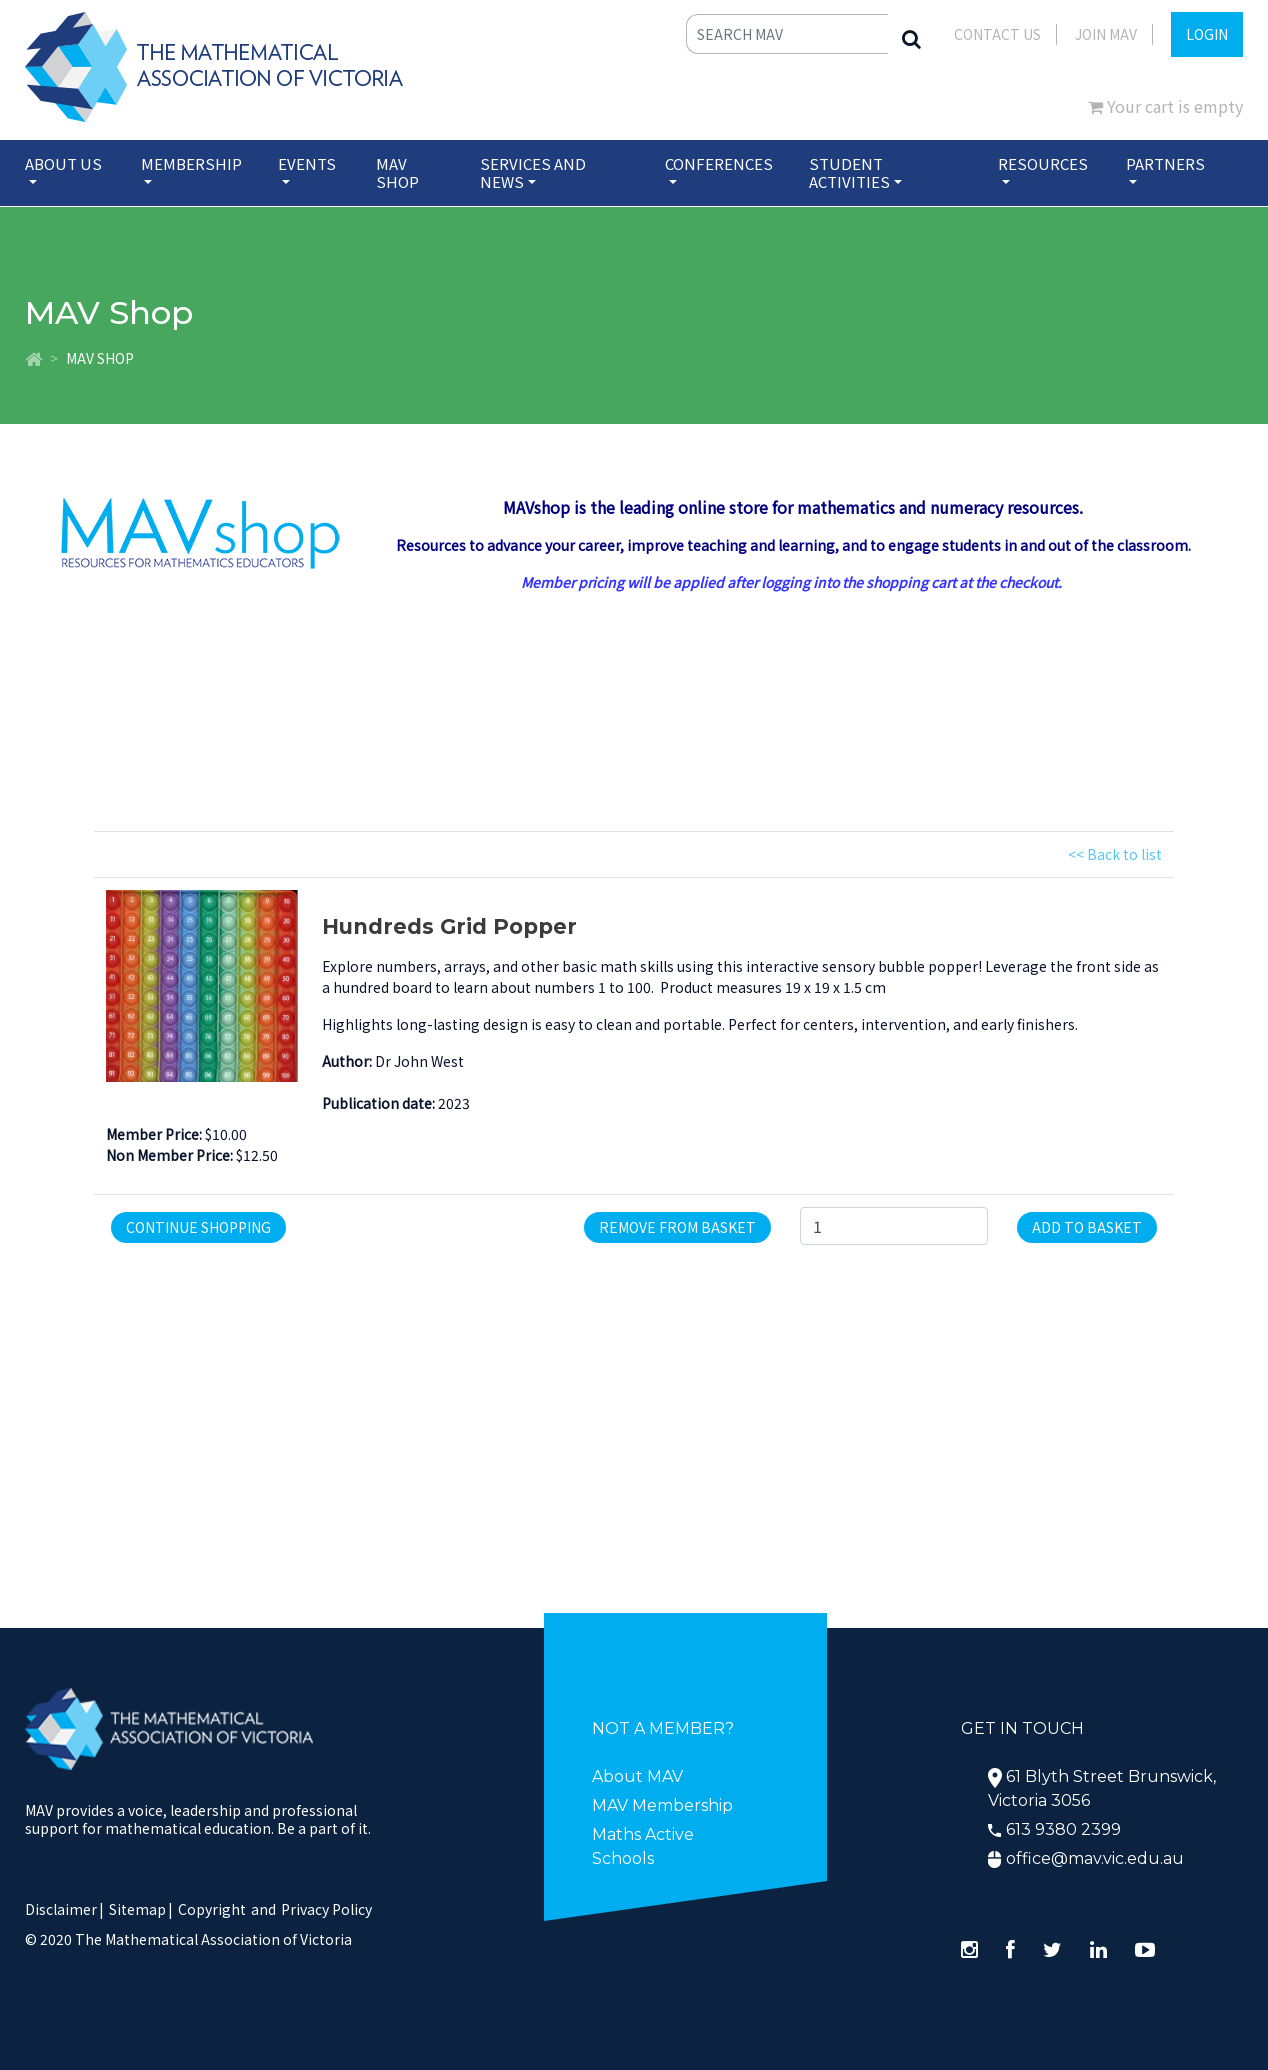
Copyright (212, 1909)
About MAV (637, 1776)
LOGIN (1207, 34)
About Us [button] (63, 163)
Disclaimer (64, 1909)
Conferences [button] (719, 163)
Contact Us (997, 34)
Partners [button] (1165, 163)
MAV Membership (662, 1805)
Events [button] (307, 163)
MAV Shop (397, 172)
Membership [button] (191, 163)
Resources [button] (1043, 163)
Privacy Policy (326, 1909)
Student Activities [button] (849, 172)
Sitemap (137, 1909)
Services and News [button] (533, 172)
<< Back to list (1115, 854)
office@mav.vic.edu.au (1095, 1858)
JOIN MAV (1106, 34)
